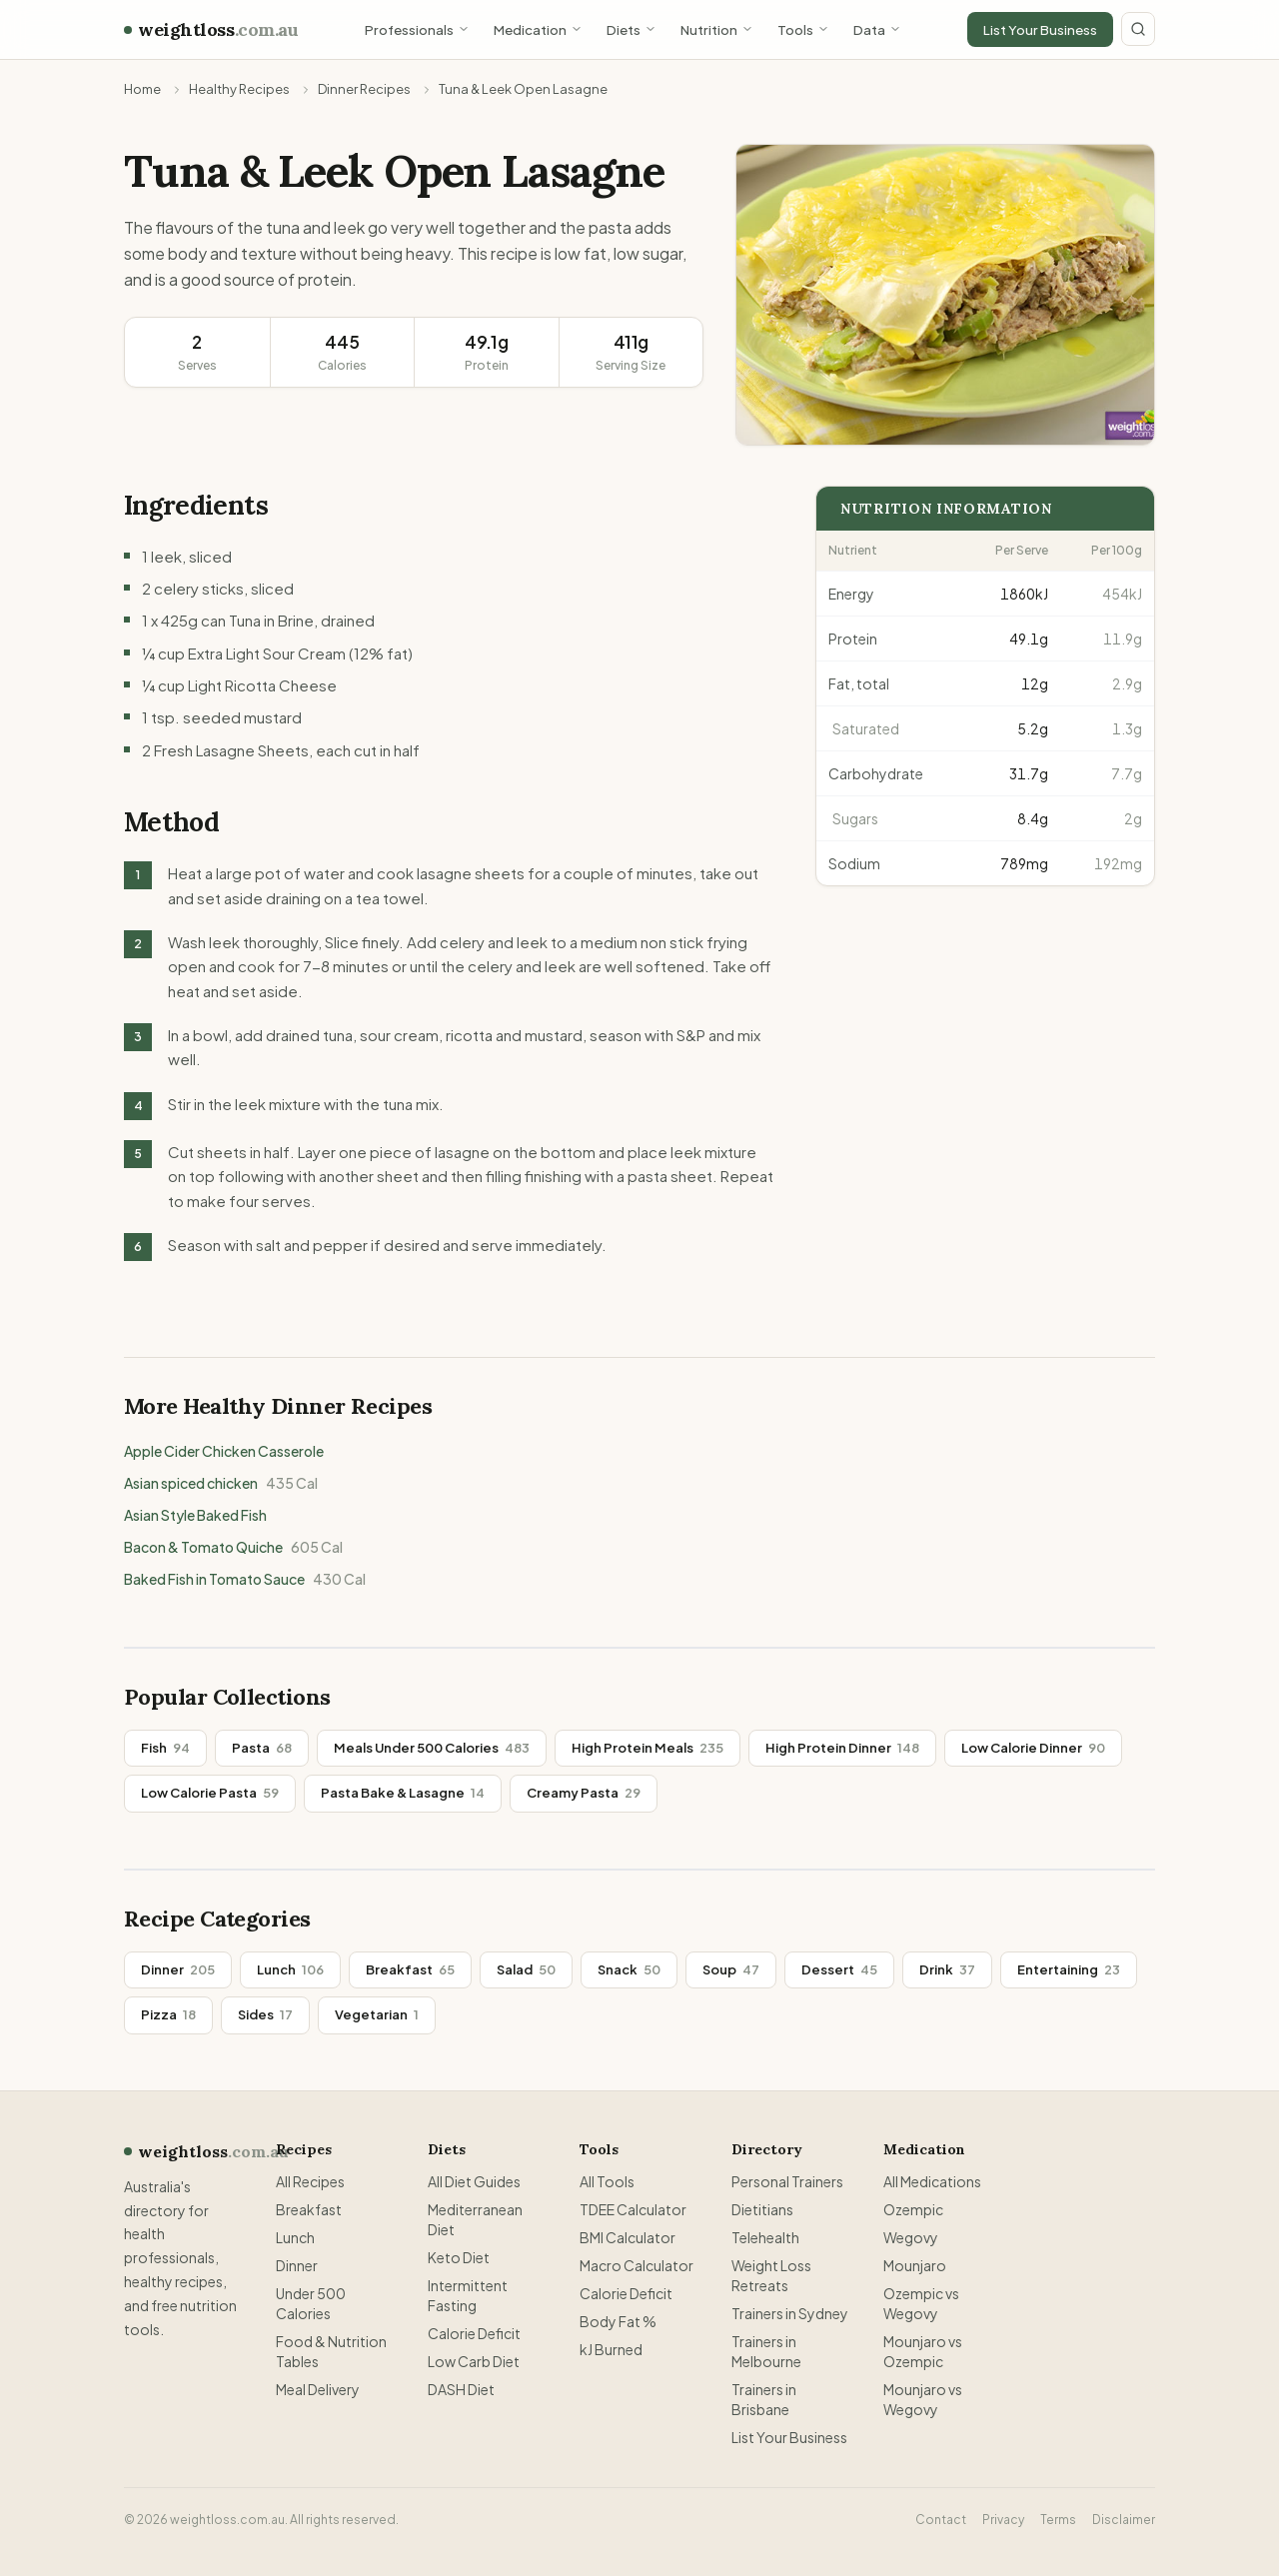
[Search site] (1138, 29)
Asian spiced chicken (221, 1483)
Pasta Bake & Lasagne (403, 1793)
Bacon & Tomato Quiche (233, 1547)
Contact (940, 2519)
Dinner (178, 1969)
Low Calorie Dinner (1033, 1748)
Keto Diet (459, 2257)
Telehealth (765, 2237)
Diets (631, 29)
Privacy (1003, 2519)
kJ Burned (611, 2349)
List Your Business (1040, 29)
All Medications (932, 2181)
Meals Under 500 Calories (432, 1748)
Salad (526, 1969)
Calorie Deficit (474, 2333)
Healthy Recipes (239, 89)
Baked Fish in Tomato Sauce (245, 1579)
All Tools (607, 2181)
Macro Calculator (636, 2265)
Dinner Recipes (364, 89)
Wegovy (910, 2237)
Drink (947, 1969)
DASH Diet (461, 2389)
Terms (1058, 2519)
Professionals (417, 29)
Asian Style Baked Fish (195, 1515)
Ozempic (913, 2209)
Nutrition (716, 29)
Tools (803, 29)
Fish (165, 1748)
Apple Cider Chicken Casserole (224, 1451)
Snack (629, 1969)
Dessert (839, 1969)
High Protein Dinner (842, 1748)
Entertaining (1068, 1969)
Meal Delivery (318, 2389)
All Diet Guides (474, 2181)
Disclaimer (1123, 2519)
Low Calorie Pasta (210, 1793)
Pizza (168, 2014)
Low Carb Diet (474, 2361)
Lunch (290, 1969)
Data (877, 29)
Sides (265, 2014)
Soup (730, 1969)
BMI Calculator (627, 2237)
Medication (538, 29)
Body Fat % (618, 2321)
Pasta (262, 1748)
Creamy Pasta (583, 1793)
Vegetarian (377, 2014)
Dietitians (762, 2209)
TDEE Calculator (633, 2209)
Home (142, 89)
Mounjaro (914, 2265)
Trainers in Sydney (789, 2313)
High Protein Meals (647, 1748)
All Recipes (310, 2181)
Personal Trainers (787, 2181)
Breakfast (410, 1969)
